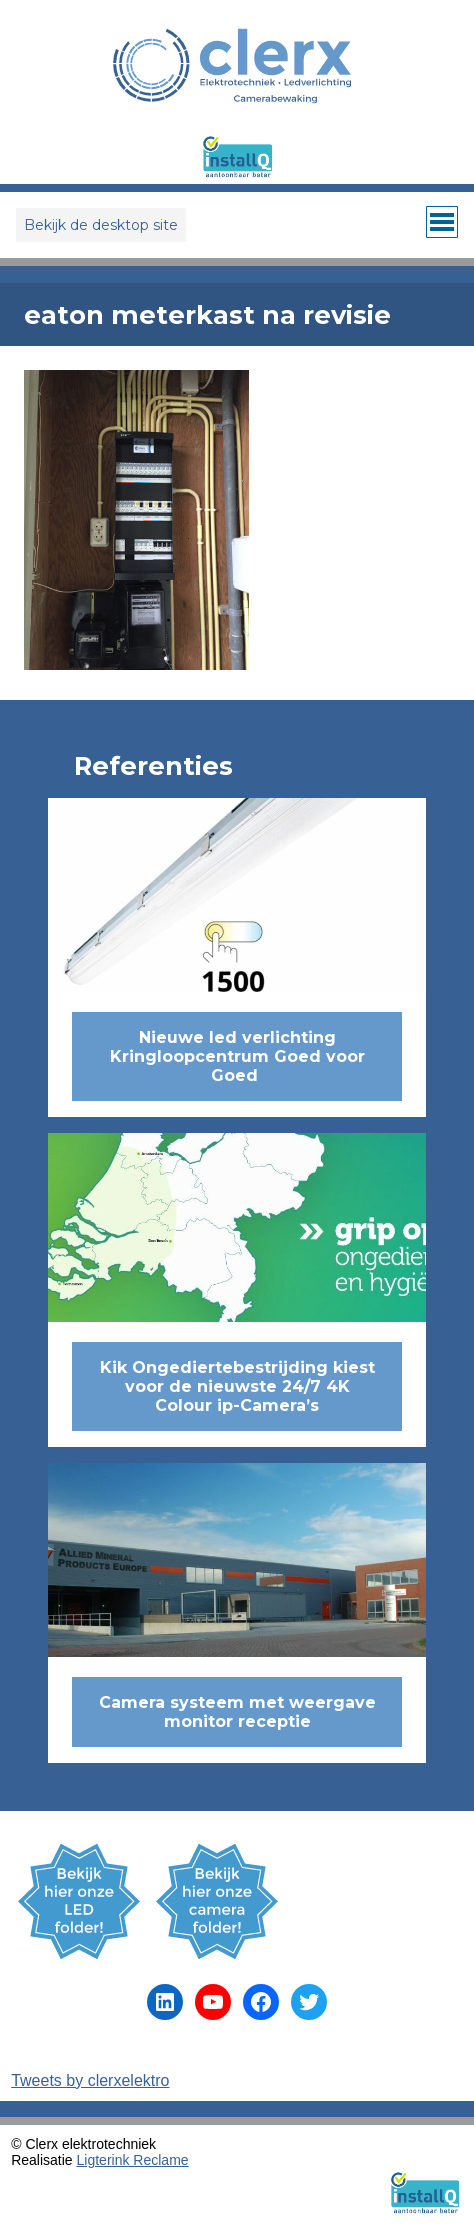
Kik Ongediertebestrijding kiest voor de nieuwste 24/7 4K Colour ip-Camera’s (237, 1386)
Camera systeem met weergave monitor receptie (237, 1712)
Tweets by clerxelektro (90, 2080)
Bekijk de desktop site (101, 225)
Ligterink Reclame (133, 2160)
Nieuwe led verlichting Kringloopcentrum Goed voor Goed (237, 1056)
